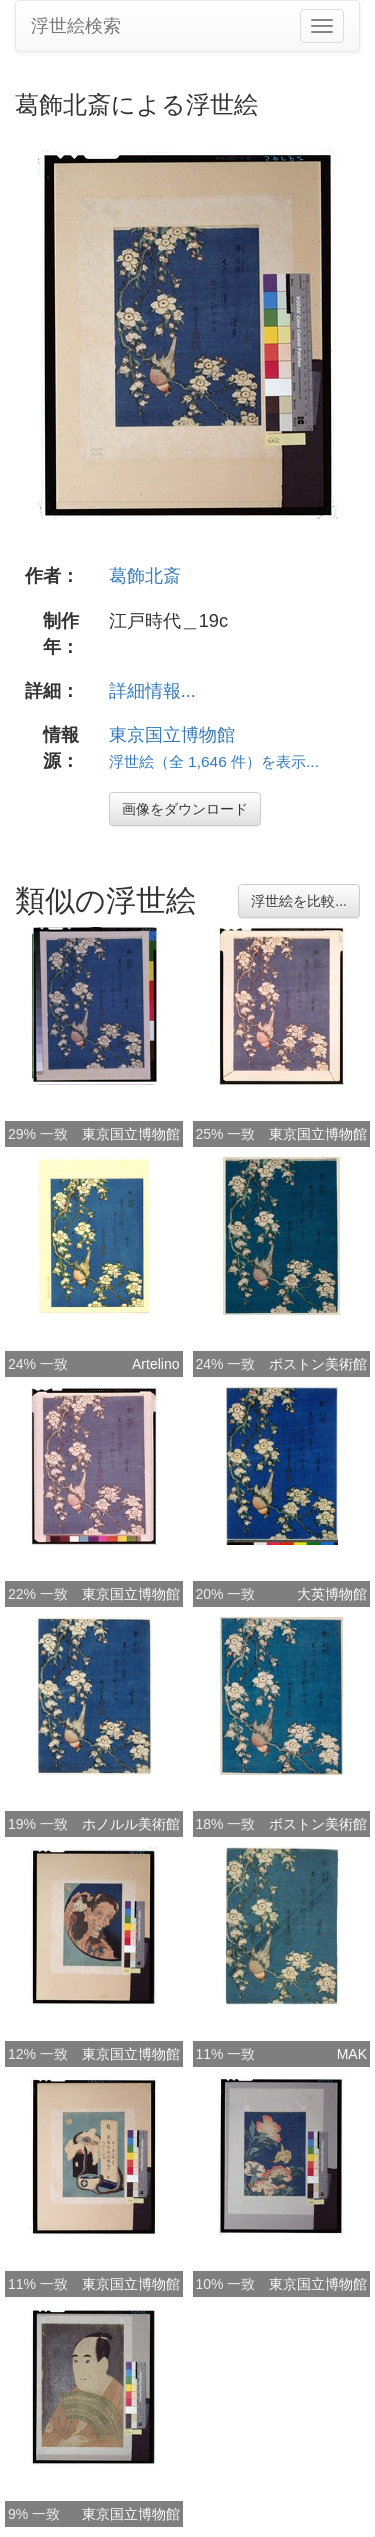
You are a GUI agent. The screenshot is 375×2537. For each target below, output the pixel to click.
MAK (352, 2054)
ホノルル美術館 (131, 1824)
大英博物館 (332, 1594)
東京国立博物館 (172, 735)
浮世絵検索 (76, 26)
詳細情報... (152, 691)
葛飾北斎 (145, 576)
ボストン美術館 (318, 1364)
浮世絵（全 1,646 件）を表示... (214, 761)
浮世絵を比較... (299, 901)
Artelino (155, 1364)
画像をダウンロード (185, 809)
